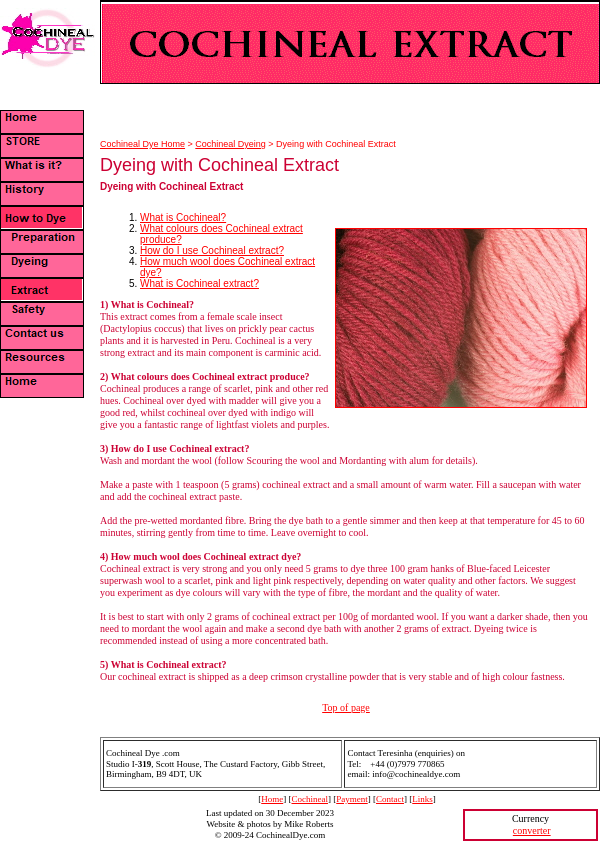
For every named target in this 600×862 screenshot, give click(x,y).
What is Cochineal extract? (199, 283)
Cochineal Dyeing (230, 144)
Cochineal (309, 799)
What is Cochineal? (183, 217)
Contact (390, 799)
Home (272, 799)
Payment (352, 799)
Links (422, 799)
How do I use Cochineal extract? (212, 250)
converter (532, 830)
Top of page (346, 707)
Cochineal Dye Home (142, 144)
